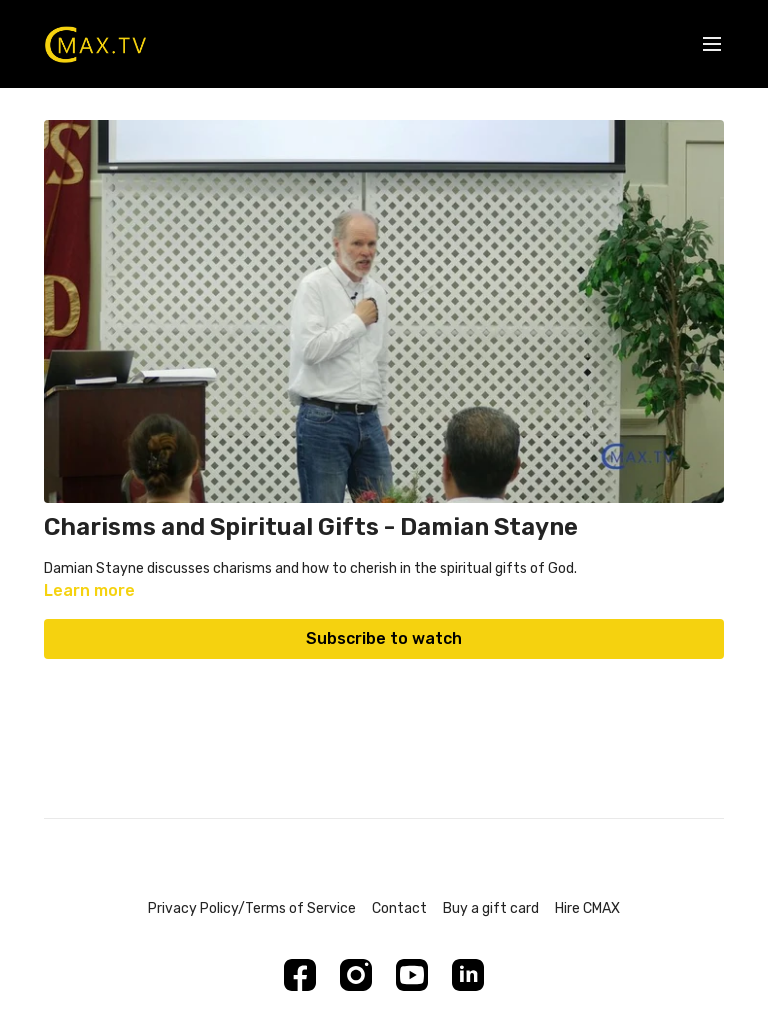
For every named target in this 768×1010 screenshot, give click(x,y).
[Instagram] (356, 975)
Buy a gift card (491, 908)
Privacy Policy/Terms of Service (252, 908)
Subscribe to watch (384, 638)
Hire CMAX (587, 908)
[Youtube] (412, 975)
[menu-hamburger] (712, 44)
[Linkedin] (468, 975)
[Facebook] (300, 975)
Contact (399, 908)
